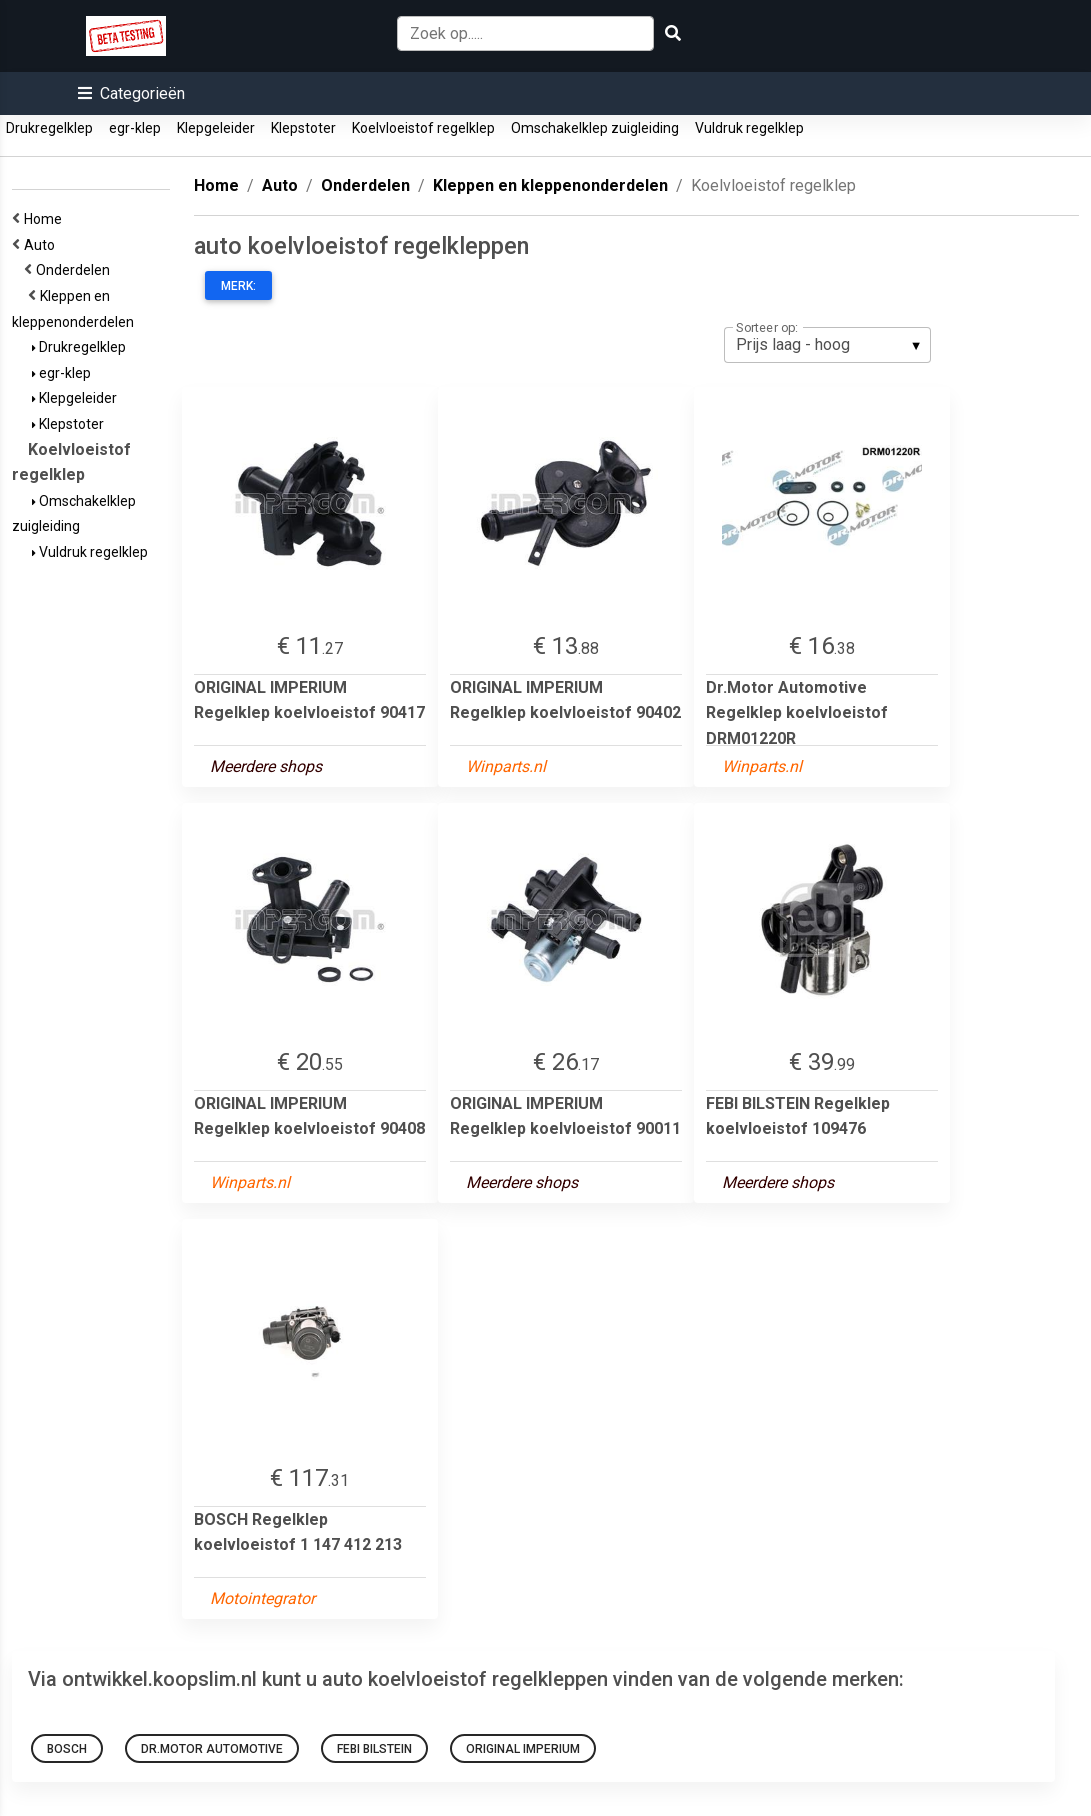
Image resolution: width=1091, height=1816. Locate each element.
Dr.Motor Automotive (212, 1749)
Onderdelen (76, 270)
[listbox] (827, 345)
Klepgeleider (216, 128)
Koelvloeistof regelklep (423, 128)
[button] (131, 93)
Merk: (238, 286)
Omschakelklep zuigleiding (595, 128)
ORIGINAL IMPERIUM (523, 1749)
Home (46, 219)
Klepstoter (303, 128)
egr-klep (135, 128)
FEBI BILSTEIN (374, 1749)
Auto (42, 245)
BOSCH (67, 1749)
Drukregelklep (49, 128)
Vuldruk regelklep (749, 128)
